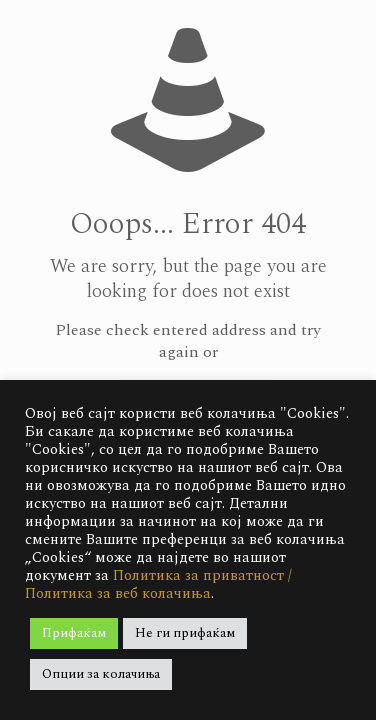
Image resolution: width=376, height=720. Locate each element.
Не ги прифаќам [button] (185, 633)
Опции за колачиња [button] (101, 674)
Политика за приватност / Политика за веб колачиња (158, 584)
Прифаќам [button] (74, 633)
